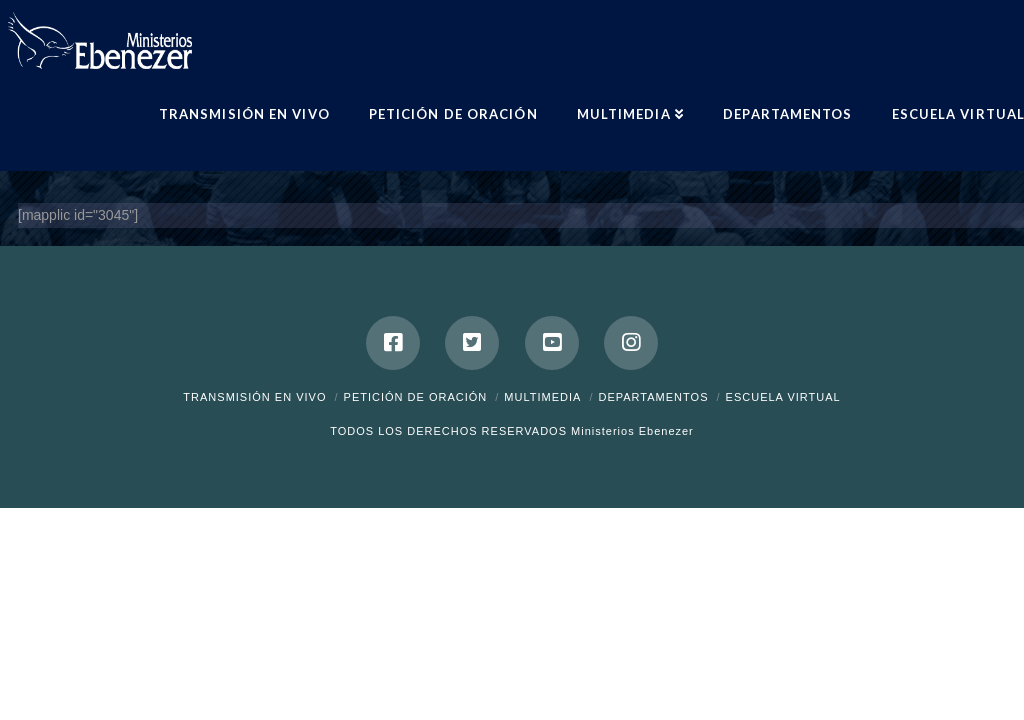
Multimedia (542, 397)
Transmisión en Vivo (254, 397)
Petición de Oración (416, 397)
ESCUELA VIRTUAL (783, 397)
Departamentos (653, 397)
